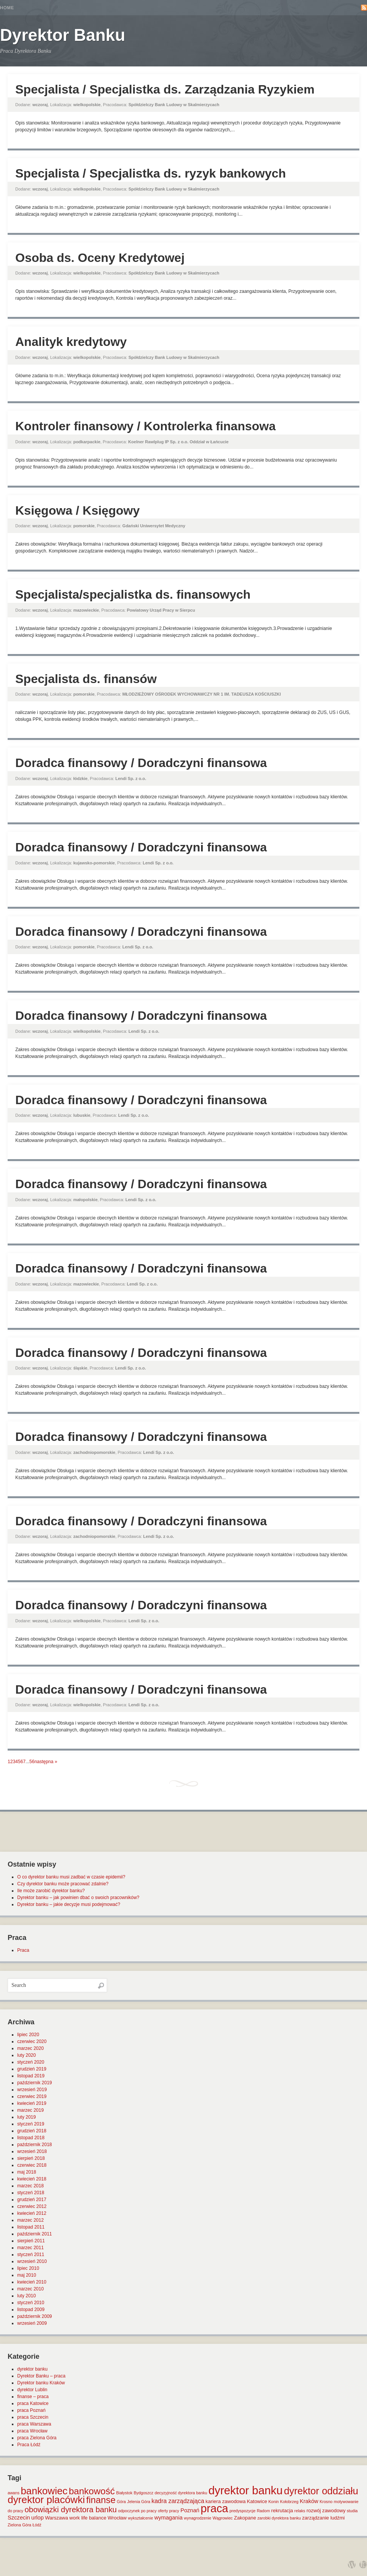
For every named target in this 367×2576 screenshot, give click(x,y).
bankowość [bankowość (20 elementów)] (92, 2491)
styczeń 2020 (30, 2062)
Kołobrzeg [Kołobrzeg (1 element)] (289, 2501)
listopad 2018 (30, 2137)
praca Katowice (33, 2403)
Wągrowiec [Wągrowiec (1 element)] (223, 2518)
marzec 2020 (30, 2048)
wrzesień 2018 (32, 2151)
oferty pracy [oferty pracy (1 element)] (168, 2510)
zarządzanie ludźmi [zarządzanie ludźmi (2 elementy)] (323, 2518)
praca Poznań (31, 2410)
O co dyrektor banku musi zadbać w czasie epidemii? (71, 1877)
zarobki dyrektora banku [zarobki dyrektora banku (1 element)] (279, 2518)
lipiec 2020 (28, 2034)
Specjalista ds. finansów (86, 679)
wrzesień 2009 (32, 2323)
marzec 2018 (30, 2185)
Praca (23, 1950)
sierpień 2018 (31, 2158)
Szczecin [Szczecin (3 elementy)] (19, 2518)
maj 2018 (26, 2172)
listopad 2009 (30, 2309)
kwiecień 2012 (31, 2213)
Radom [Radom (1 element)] (263, 2510)
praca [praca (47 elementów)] (214, 2508)
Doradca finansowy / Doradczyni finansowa (141, 763)
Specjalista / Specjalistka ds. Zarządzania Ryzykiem (165, 89)
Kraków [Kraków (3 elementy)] (309, 2501)
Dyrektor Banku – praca (41, 2376)
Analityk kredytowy (71, 342)
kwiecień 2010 (31, 2282)
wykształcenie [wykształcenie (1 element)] (140, 2518)
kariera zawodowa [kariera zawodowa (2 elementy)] (226, 2501)
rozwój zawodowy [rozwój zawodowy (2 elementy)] (326, 2510)
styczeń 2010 (30, 2302)
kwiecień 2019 (31, 2103)
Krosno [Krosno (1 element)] (326, 2501)
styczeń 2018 (30, 2192)
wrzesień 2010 (32, 2261)
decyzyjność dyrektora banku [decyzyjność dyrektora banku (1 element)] (181, 2492)
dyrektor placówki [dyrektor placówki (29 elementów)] (46, 2499)
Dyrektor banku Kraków (41, 2382)
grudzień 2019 (31, 2069)
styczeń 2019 (30, 2124)
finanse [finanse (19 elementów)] (100, 2500)
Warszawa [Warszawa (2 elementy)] (56, 2518)
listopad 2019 (30, 2076)
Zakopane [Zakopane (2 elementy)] (245, 2518)
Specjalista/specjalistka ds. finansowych (132, 594)
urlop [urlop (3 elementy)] (37, 2518)
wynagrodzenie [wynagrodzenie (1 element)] (197, 2518)
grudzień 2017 (31, 2199)
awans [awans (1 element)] (13, 2492)
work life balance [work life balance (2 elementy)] (87, 2518)
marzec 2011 (30, 2247)
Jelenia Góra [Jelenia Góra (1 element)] (138, 2501)
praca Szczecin (32, 2417)
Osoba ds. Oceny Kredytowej (100, 258)
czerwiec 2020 (32, 2041)
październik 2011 (34, 2234)
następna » (45, 1761)
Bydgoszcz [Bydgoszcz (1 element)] (144, 2492)
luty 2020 (26, 2055)
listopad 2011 (30, 2227)
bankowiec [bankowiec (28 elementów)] (44, 2491)
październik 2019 (34, 2082)
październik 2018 (34, 2144)
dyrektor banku (32, 2369)
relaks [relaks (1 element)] (299, 2510)
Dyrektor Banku (62, 35)
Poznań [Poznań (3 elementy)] (190, 2510)
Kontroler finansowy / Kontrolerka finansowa (145, 426)
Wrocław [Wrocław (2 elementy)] (117, 2518)
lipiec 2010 (28, 2268)
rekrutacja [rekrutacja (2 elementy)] (282, 2510)
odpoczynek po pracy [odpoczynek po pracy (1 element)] (137, 2510)
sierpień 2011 (31, 2240)
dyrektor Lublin (32, 2389)
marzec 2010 (30, 2289)
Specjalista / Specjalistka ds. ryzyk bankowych (150, 173)
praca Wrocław (32, 2431)
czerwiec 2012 (32, 2206)
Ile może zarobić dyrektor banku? (51, 1890)
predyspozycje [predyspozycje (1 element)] (242, 2510)
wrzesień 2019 (32, 2089)
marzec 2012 (30, 2220)
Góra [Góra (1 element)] (121, 2501)
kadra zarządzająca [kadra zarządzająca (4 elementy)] (177, 2501)
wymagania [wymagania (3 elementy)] (168, 2518)
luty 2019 (26, 2117)
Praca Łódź (29, 2444)
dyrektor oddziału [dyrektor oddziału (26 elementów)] (321, 2491)
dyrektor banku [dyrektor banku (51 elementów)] (245, 2490)
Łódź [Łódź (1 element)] (36, 2525)
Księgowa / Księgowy (77, 510)
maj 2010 (26, 2275)
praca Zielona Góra (37, 2437)
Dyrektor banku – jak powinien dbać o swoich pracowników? (78, 1897)
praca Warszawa (34, 2424)
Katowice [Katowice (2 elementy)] (257, 2501)
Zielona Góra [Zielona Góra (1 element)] (19, 2525)
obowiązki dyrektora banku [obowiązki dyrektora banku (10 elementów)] (70, 2509)
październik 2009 (34, 2316)
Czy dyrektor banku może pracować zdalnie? (63, 1883)
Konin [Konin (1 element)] (273, 2501)
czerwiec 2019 (32, 2096)
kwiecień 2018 (31, 2179)
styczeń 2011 (30, 2254)
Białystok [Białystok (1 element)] (124, 2492)
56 (31, 1761)
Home (7, 7)
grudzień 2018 (31, 2130)
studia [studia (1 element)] (352, 2510)
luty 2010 (26, 2295)
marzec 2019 (30, 2110)
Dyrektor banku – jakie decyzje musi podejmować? (68, 1904)
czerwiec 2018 (32, 2165)
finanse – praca (33, 2396)
